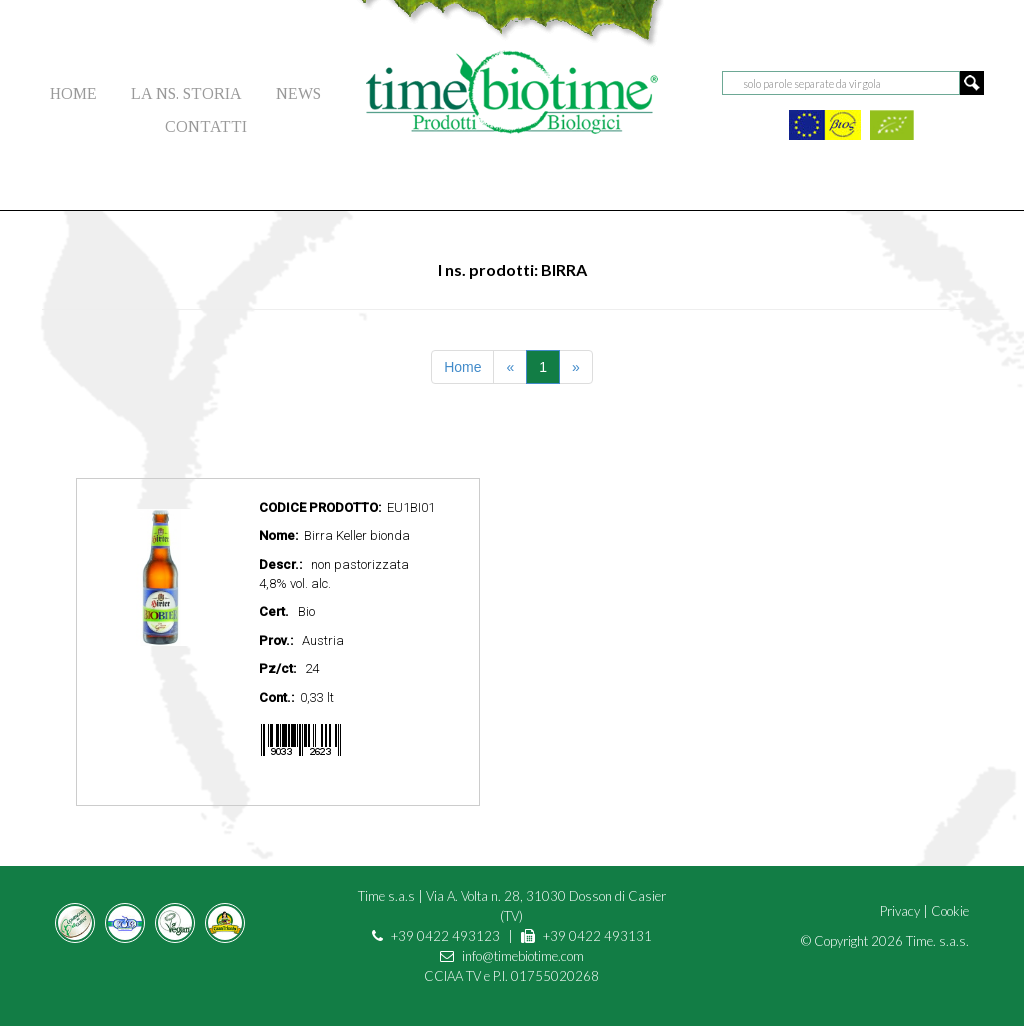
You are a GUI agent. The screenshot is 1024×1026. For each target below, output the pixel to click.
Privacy (900, 911)
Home (462, 367)
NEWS (298, 93)
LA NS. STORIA (186, 93)
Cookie (950, 911)
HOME (73, 93)
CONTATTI (206, 126)
